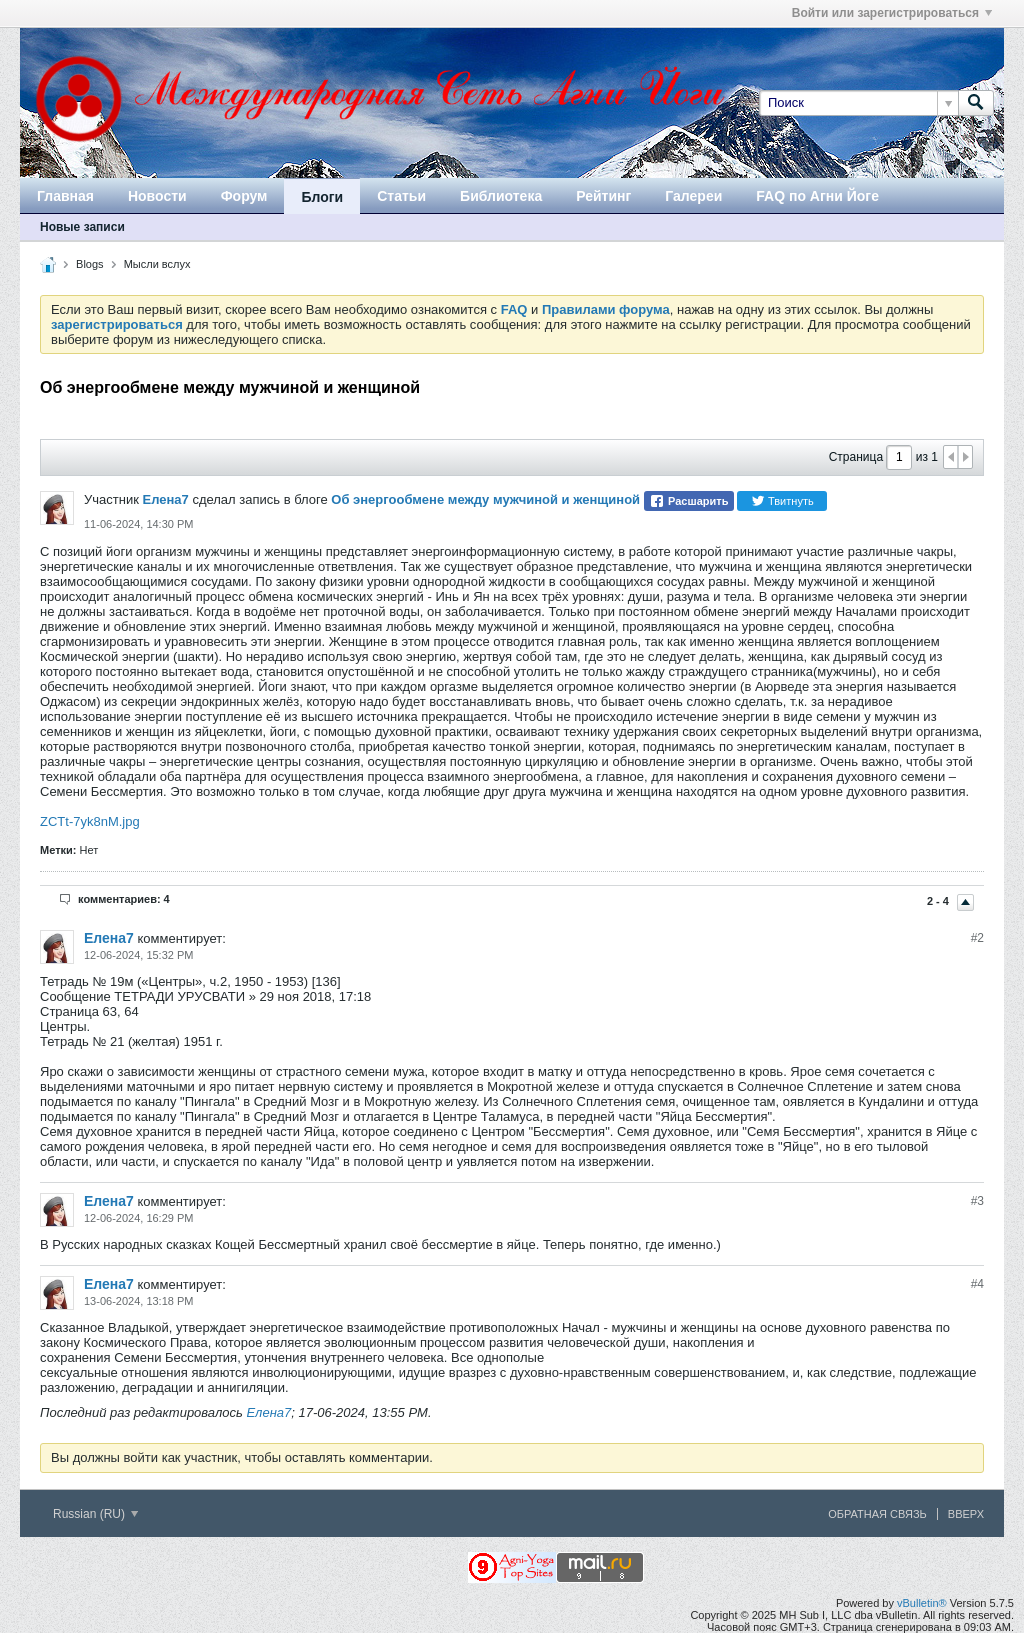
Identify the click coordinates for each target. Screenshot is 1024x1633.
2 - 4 (939, 901)
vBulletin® (922, 1603)
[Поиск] (858, 103)
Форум (244, 196)
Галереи (693, 196)
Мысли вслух (157, 264)
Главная (65, 196)
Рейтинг (603, 196)
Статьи (401, 196)
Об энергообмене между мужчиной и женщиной (485, 499)
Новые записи (82, 227)
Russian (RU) (95, 1514)
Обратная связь (877, 1514)
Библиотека (501, 196)
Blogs (90, 264)
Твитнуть (782, 501)
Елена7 (165, 499)
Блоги (322, 197)
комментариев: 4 (124, 899)
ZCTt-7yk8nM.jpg (90, 821)
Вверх (966, 1514)
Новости (157, 196)
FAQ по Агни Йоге (817, 196)
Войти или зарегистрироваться (892, 13)
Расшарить (688, 501)
